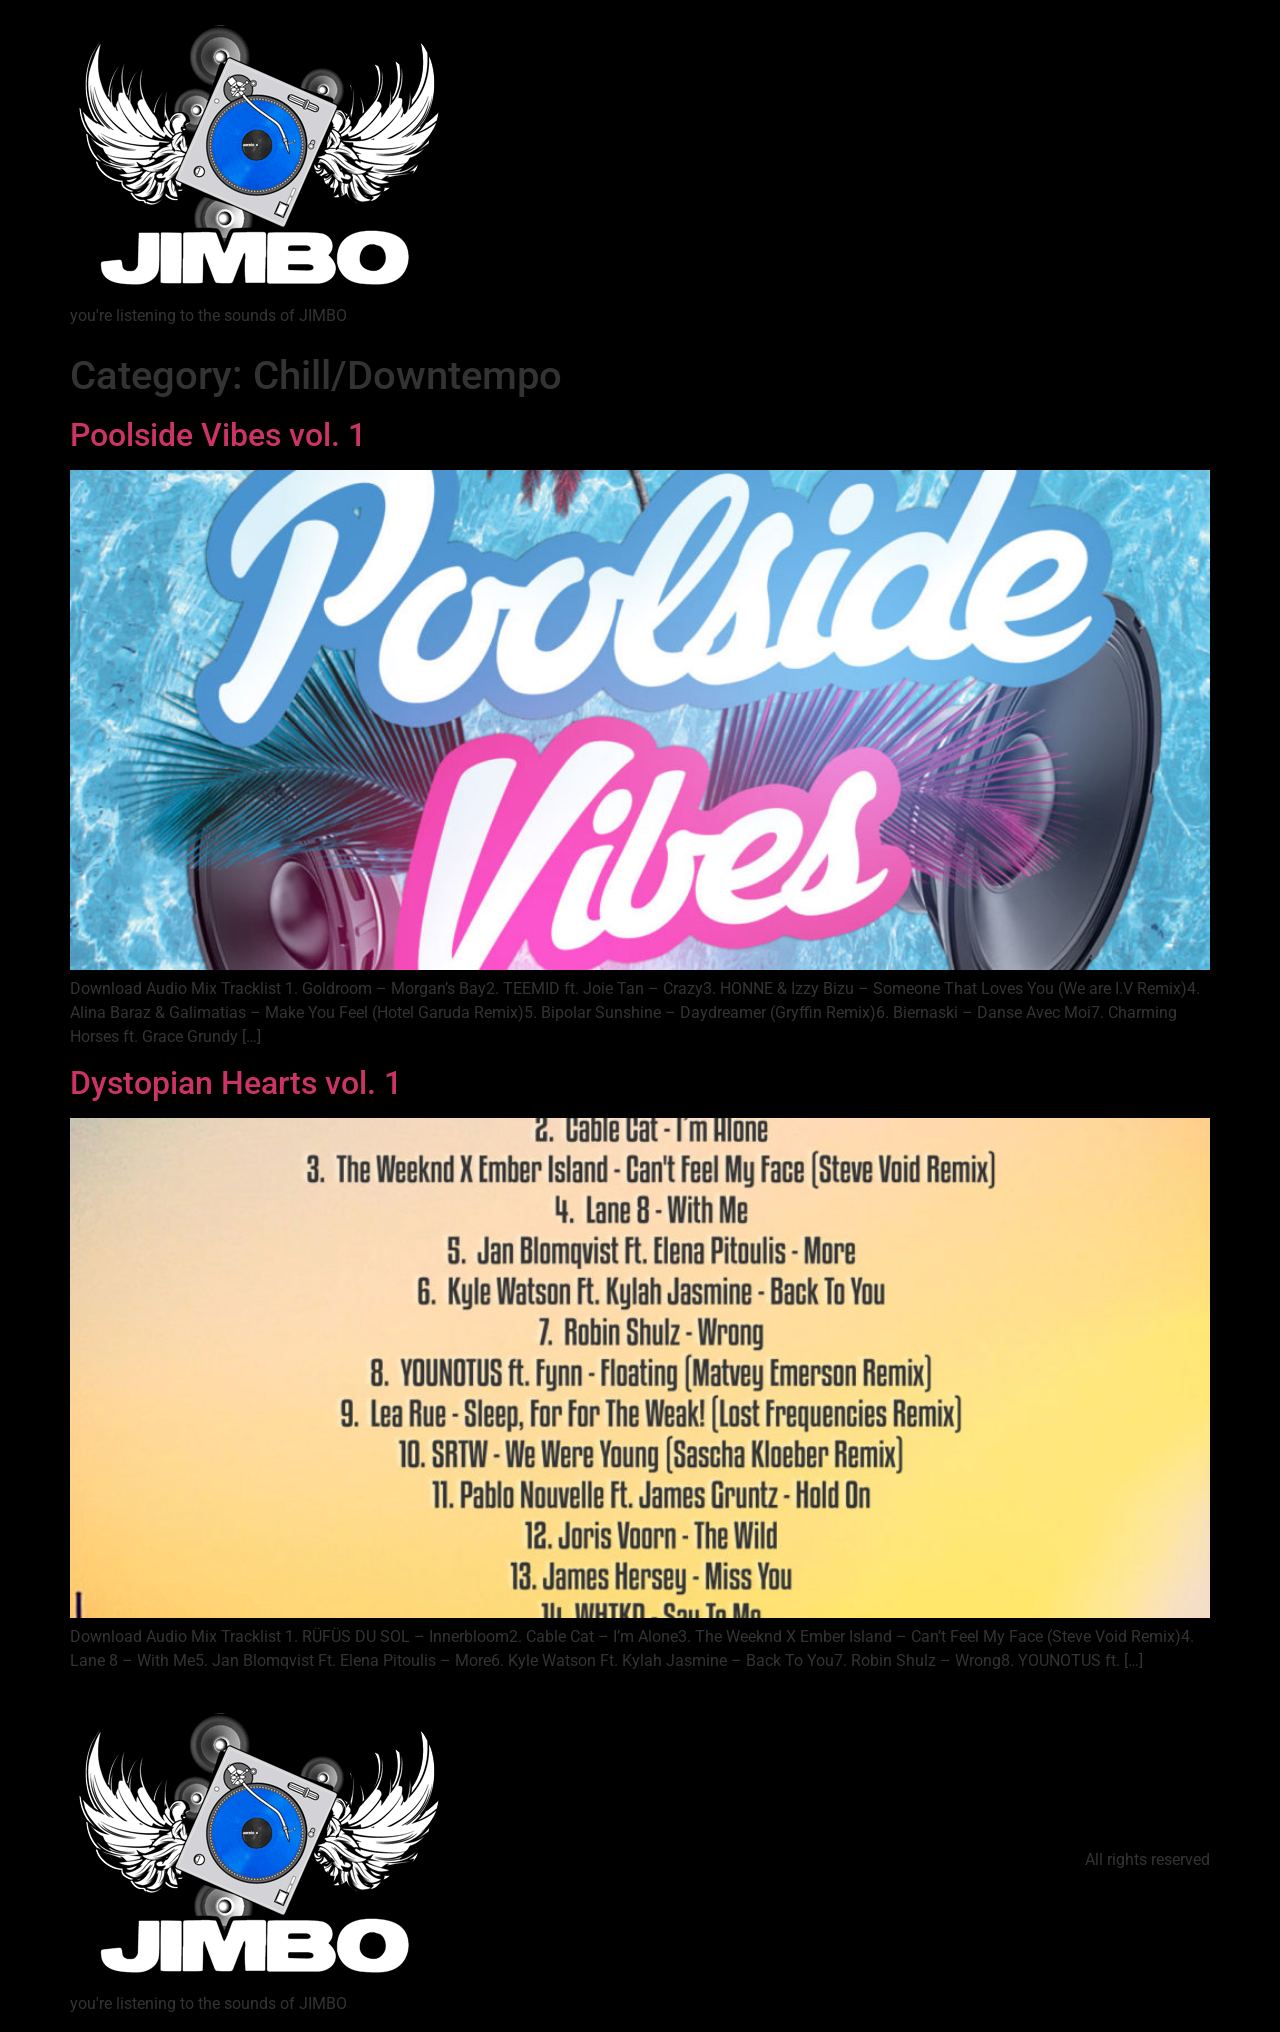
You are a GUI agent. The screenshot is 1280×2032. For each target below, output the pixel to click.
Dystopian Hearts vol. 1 (236, 1083)
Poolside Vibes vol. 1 (218, 435)
